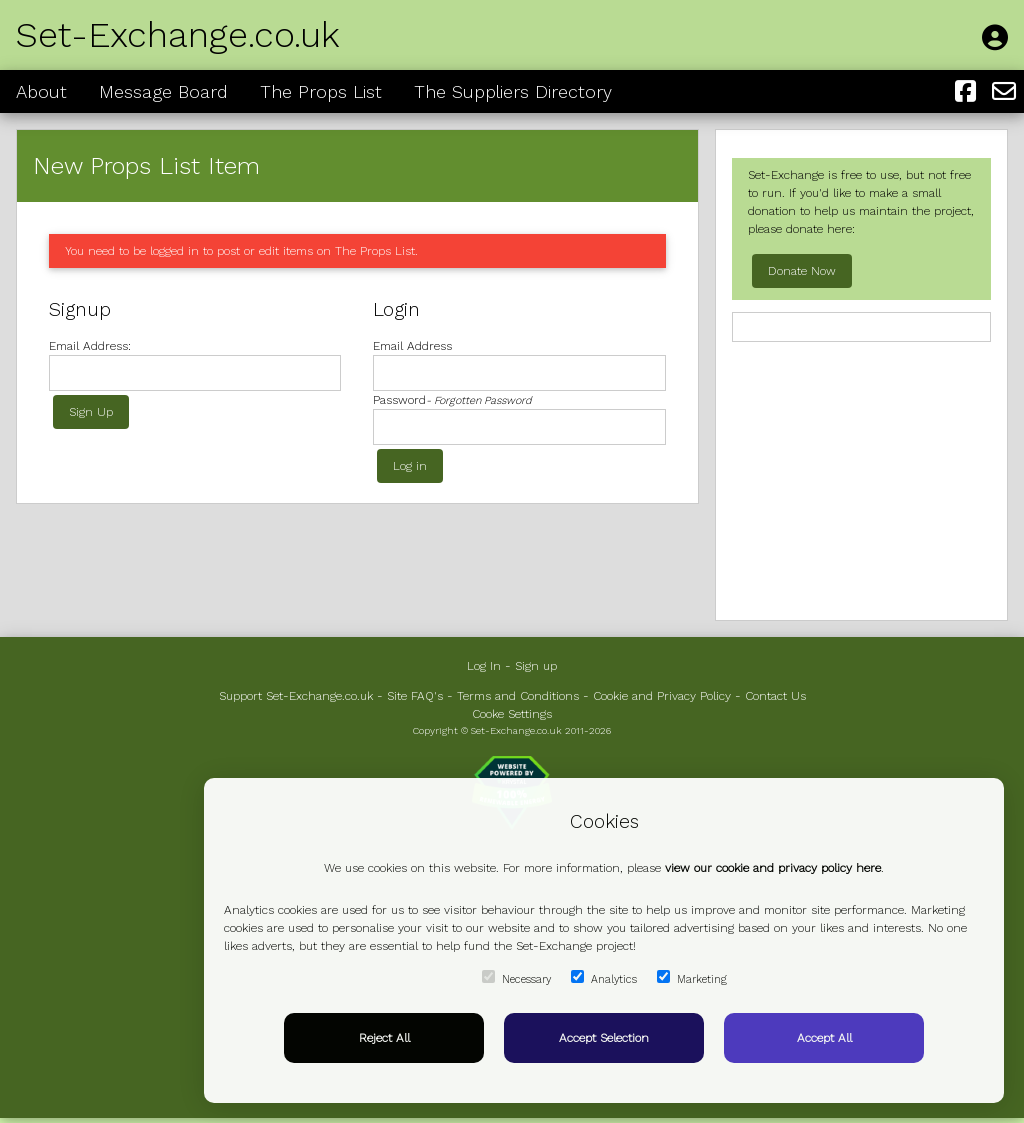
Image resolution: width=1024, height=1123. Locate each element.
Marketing (692, 978)
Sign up (536, 666)
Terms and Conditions (518, 696)
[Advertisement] (861, 479)
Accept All (824, 1038)
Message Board (163, 91)
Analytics (604, 978)
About (41, 91)
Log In (484, 666)
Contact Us (775, 696)
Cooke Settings (512, 714)
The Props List (321, 91)
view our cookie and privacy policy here (773, 868)
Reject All (384, 1038)
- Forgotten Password (479, 400)
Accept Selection (604, 1038)
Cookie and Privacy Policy (662, 696)
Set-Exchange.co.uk (178, 35)
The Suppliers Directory (513, 91)
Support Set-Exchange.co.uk (296, 696)
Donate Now (802, 271)
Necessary (516, 978)
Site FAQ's (415, 696)
